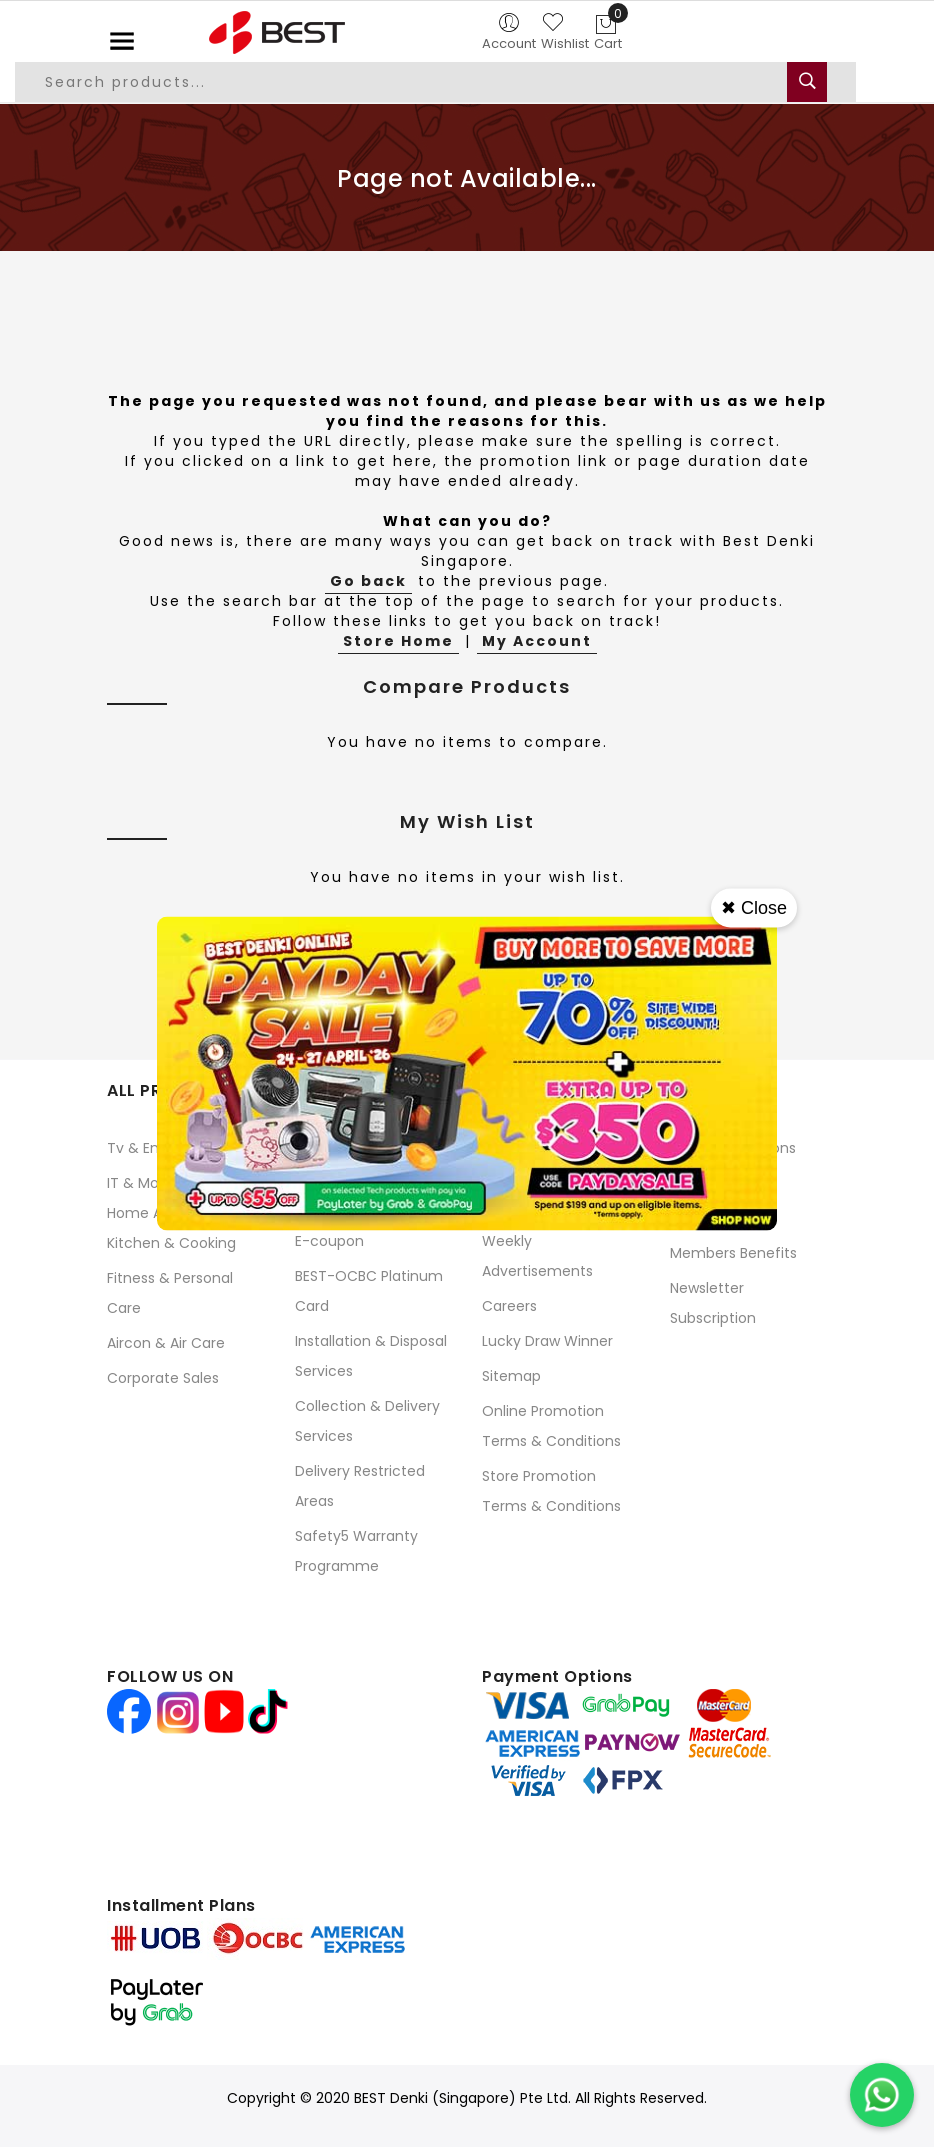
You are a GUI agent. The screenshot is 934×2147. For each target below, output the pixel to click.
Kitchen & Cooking (171, 1243)
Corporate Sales (163, 1378)
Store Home (398, 641)
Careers (509, 1306)
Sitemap (511, 1376)
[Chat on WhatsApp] (882, 2095)
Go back (368, 581)
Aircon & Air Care (166, 1343)
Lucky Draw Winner (547, 1341)
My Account (537, 641)
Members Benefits (733, 1253)
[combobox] (435, 82)
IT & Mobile (145, 1183)
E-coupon (329, 1241)
